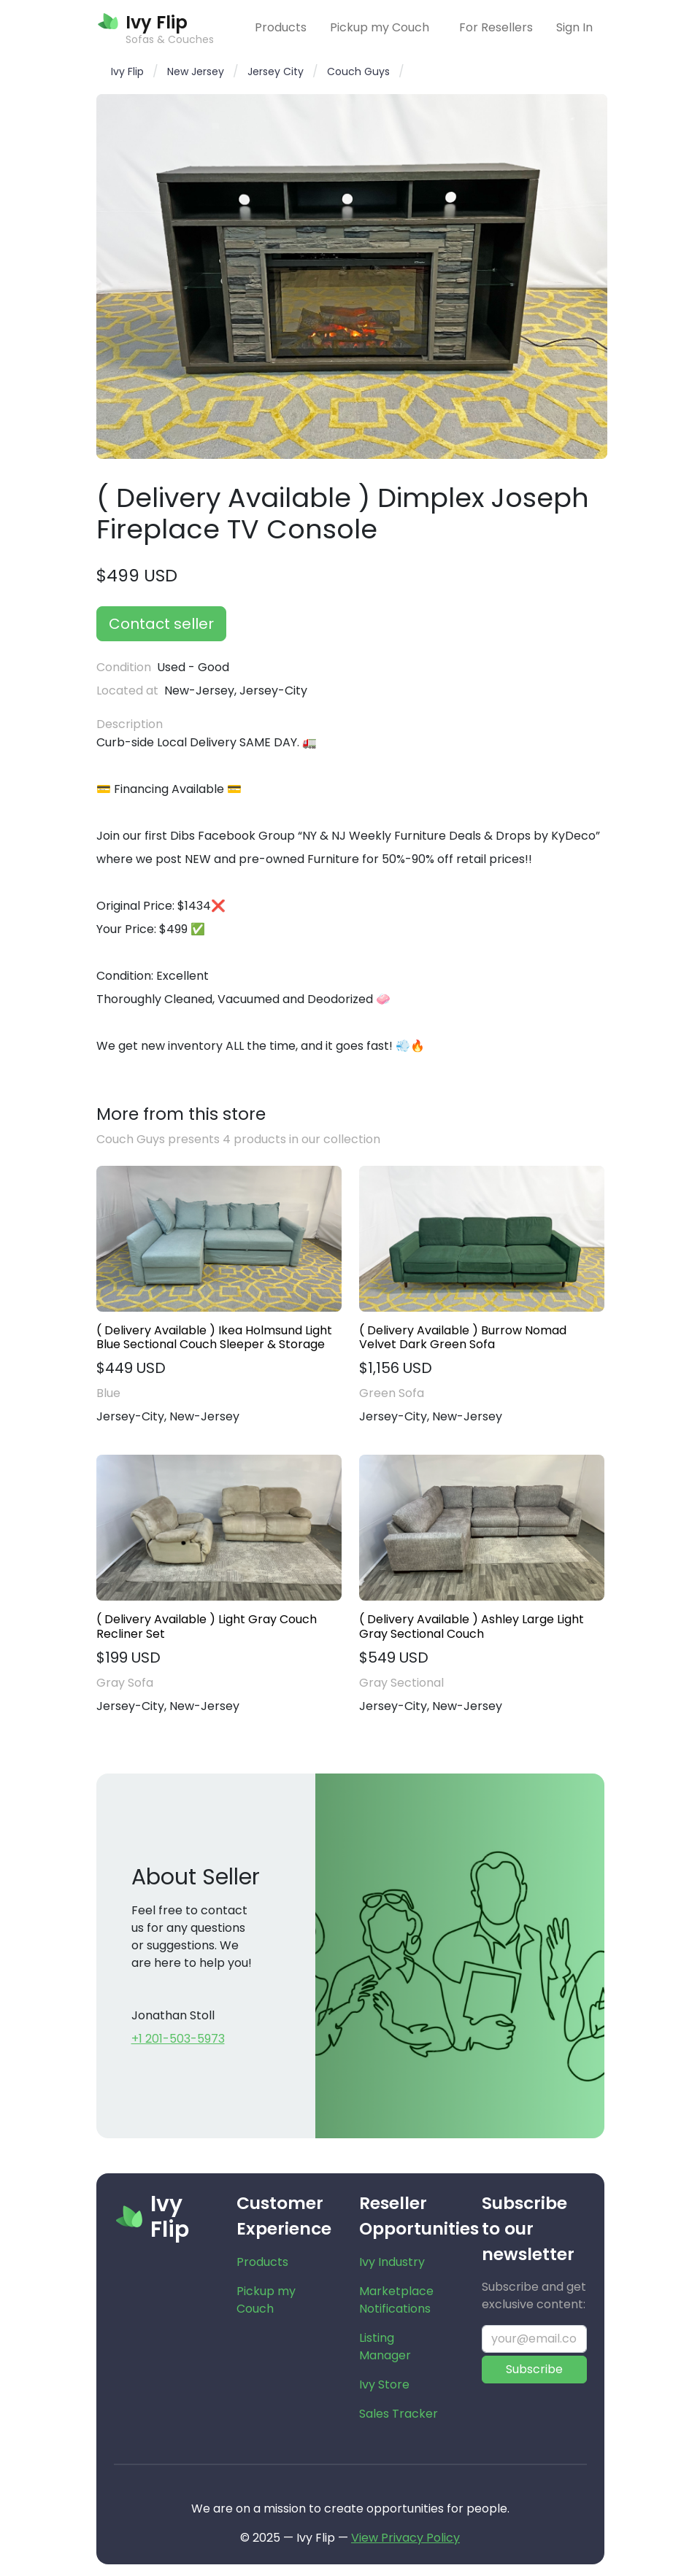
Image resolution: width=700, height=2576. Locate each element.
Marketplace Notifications (396, 2300)
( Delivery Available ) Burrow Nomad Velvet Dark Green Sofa (462, 1337)
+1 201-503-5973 (178, 2038)
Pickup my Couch (379, 27)
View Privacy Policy (405, 2537)
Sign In (574, 27)
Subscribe (534, 2369)
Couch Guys (358, 71)
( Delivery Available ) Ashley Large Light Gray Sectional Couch (471, 1626)
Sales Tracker (398, 2413)
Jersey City (275, 71)
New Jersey (195, 71)
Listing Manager (385, 2346)
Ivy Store (384, 2384)
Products (281, 27)
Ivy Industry (392, 2262)
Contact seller (161, 624)
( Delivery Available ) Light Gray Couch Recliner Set (206, 1626)
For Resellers (496, 27)
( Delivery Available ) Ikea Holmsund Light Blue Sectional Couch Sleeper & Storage (214, 1337)
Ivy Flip (127, 71)
